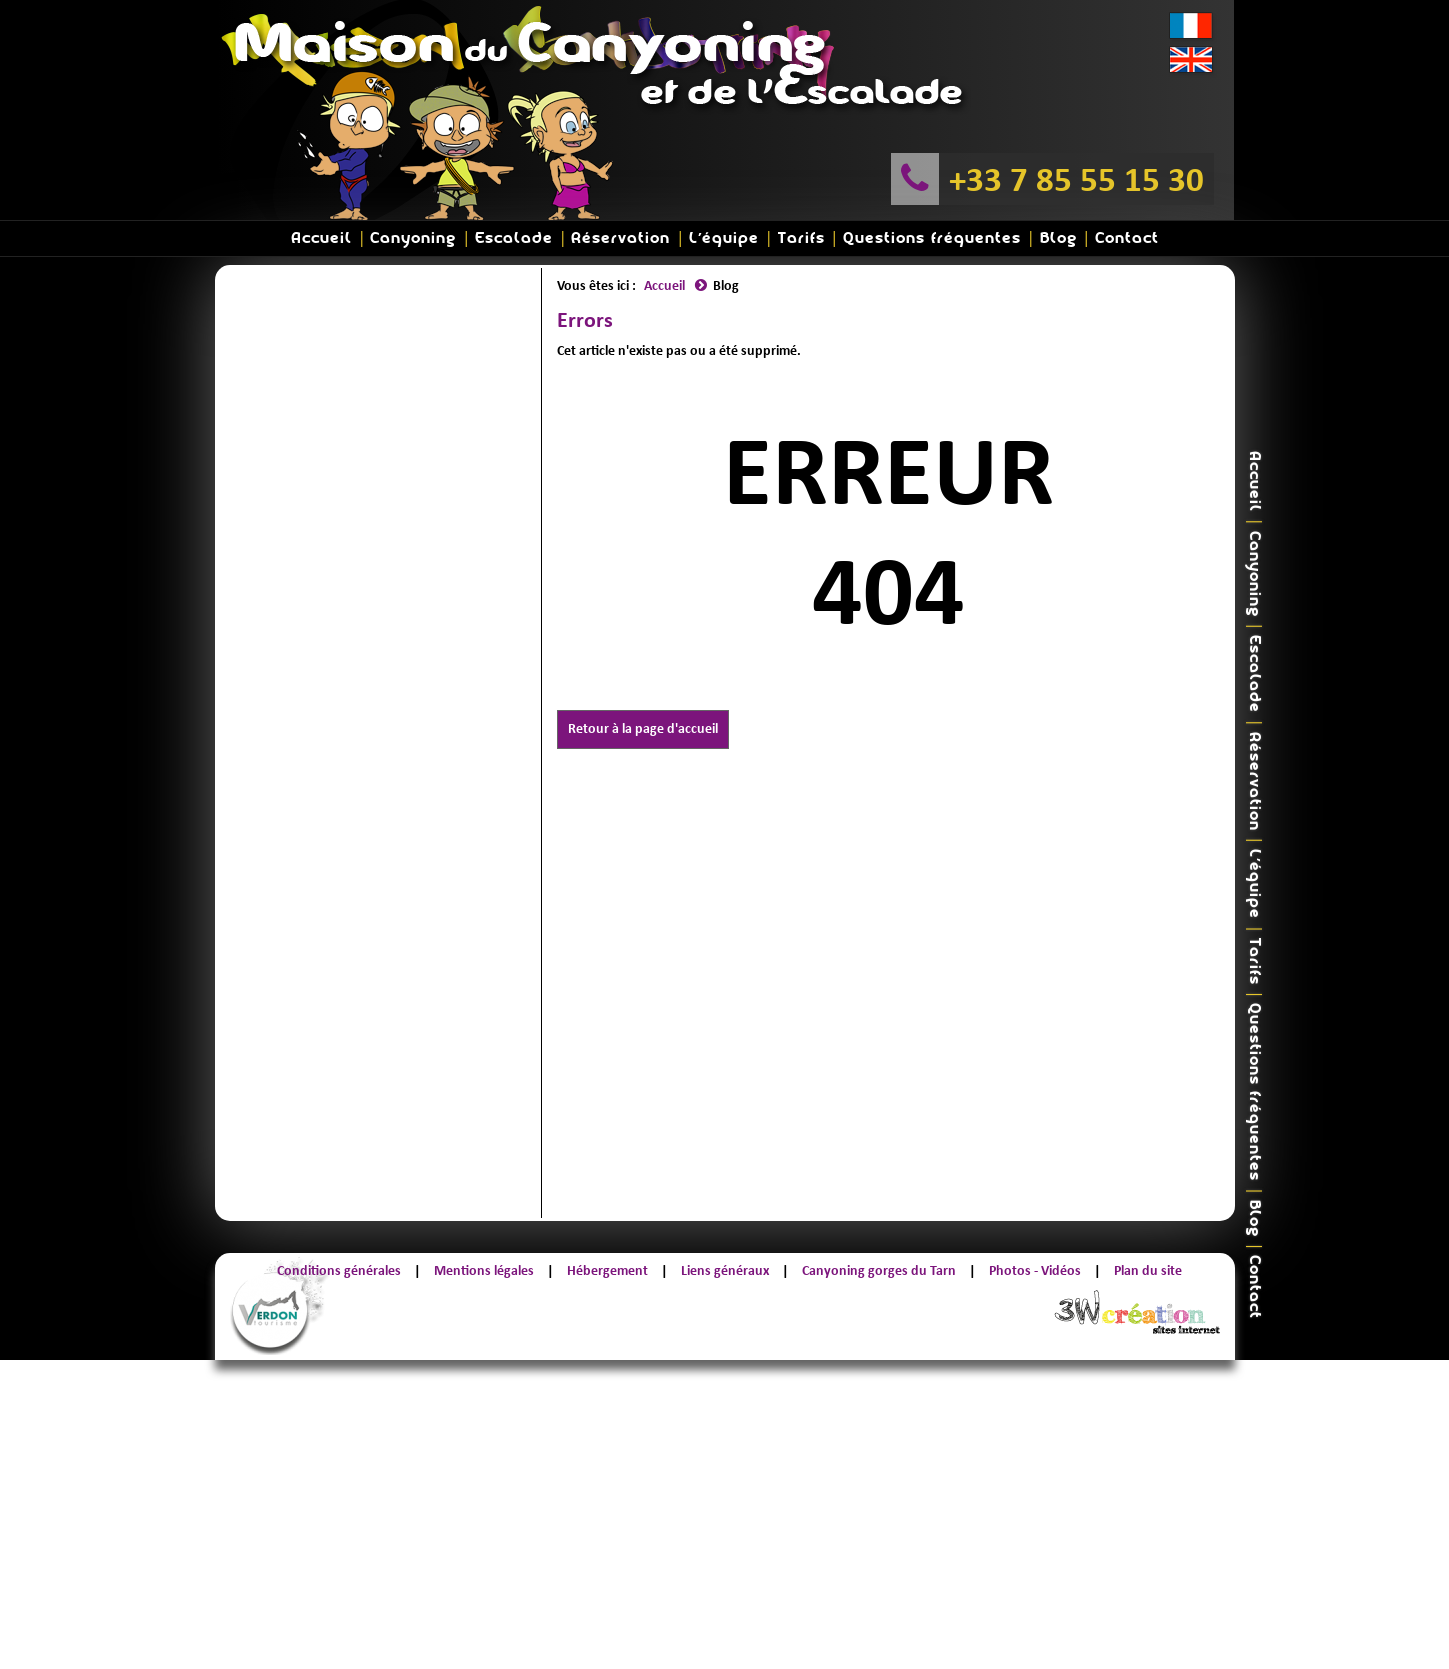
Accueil (321, 238)
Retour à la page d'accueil (643, 728)
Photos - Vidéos (1035, 1270)
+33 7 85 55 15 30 (1076, 179)
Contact (1127, 238)
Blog (1058, 238)
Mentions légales (484, 1270)
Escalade (514, 238)
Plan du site (1148, 1270)
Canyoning (413, 238)
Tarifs (801, 238)
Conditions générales (339, 1270)
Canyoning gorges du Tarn (879, 1270)
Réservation (620, 238)
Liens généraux (725, 1270)
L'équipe (724, 238)
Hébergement (607, 1270)
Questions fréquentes (932, 238)
